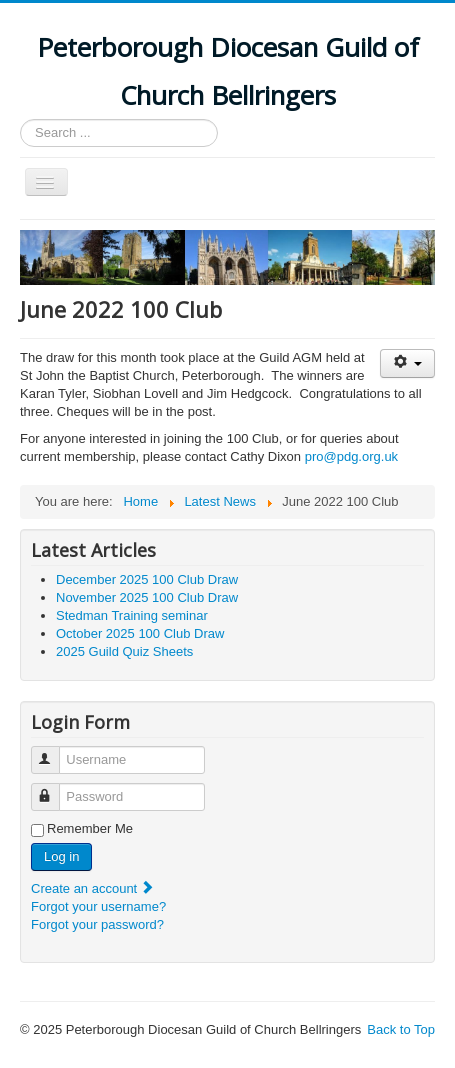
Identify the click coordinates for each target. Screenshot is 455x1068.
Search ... (20, 119)
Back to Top (401, 1029)
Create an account (93, 888)
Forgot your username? (98, 906)
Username (54, 751)
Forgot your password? (97, 924)
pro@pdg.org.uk (351, 456)
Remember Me (90, 828)
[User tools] (407, 363)
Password (54, 788)
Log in (61, 856)
